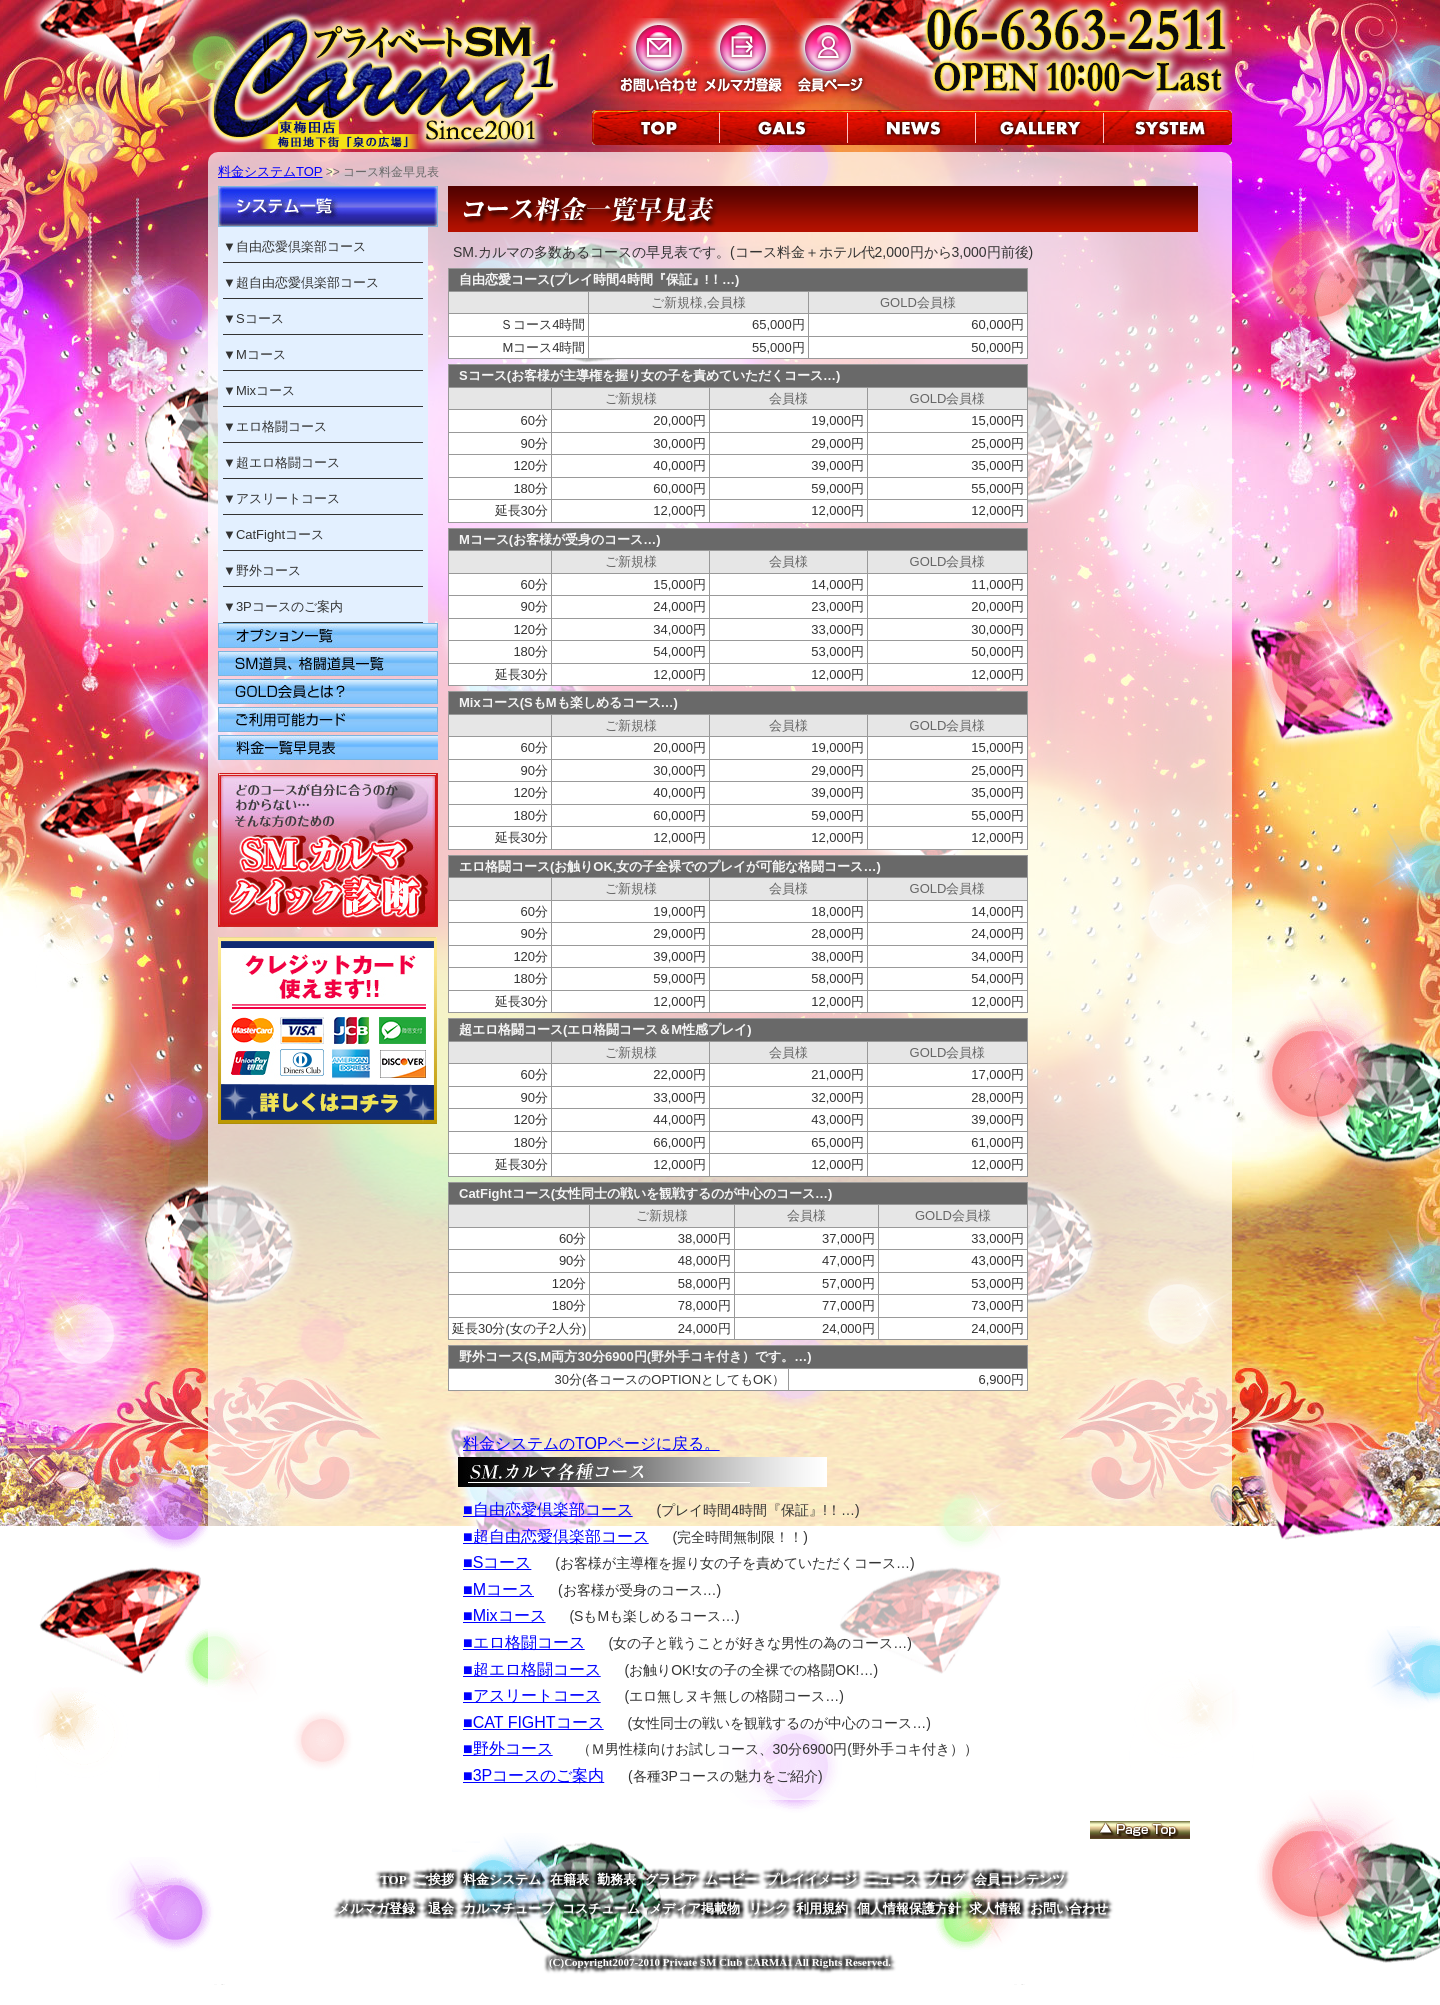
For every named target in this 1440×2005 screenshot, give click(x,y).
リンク (768, 1908)
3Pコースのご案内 (289, 606)
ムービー (731, 1879)
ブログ (945, 1879)
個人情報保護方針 (909, 1908)
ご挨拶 (434, 1879)
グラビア (671, 1879)
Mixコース (265, 390)
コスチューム (601, 1908)
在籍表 (569, 1879)
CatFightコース (280, 534)
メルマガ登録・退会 (395, 1908)
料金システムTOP (270, 171)
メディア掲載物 (694, 1908)
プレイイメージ (811, 1879)
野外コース (268, 570)
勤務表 (616, 1879)
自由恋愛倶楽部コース (301, 246)
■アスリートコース (532, 1695)
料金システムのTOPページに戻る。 (591, 1443)
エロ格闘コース (281, 426)
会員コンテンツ (1019, 1879)
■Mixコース (504, 1615)
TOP (393, 1879)
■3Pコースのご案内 (533, 1775)
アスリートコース (288, 498)
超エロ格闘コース (288, 462)
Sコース (260, 318)
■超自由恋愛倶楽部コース (556, 1536)
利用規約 (822, 1908)
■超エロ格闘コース (532, 1669)
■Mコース (498, 1589)
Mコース (261, 354)
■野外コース (508, 1748)
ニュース (892, 1879)
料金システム (502, 1879)
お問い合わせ (1069, 1908)
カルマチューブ (508, 1908)
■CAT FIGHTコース (533, 1722)
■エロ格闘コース (524, 1642)
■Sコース (497, 1562)
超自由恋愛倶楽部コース (307, 282)
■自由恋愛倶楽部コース (548, 1509)
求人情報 (995, 1908)
